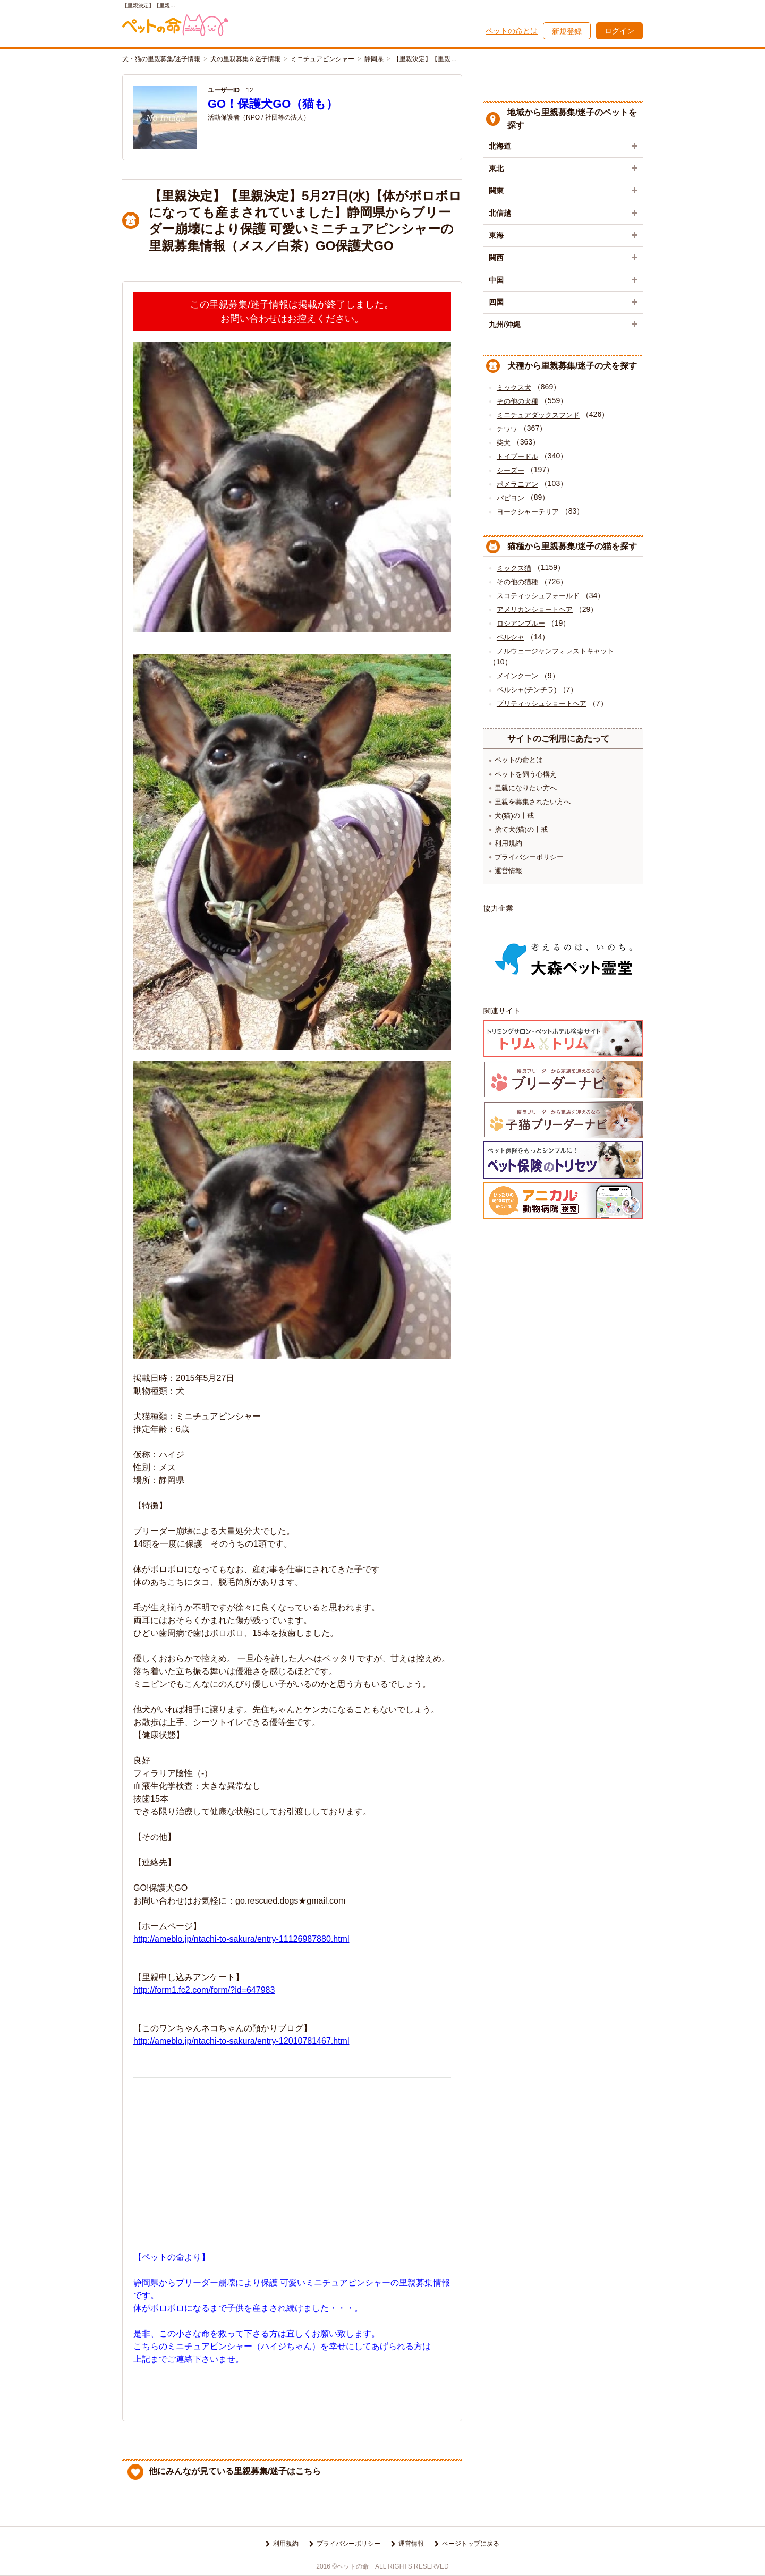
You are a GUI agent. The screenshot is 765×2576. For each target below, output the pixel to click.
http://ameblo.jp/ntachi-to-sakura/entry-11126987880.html (241, 1938)
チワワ (507, 429)
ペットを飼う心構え (526, 774)
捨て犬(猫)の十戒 (521, 829)
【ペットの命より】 (171, 2257)
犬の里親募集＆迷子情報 (245, 59)
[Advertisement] (292, 2161)
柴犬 (504, 443)
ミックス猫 (514, 568)
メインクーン (517, 676)
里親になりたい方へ (526, 788)
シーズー (510, 470)
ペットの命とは (512, 31)
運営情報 (508, 871)
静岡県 (374, 59)
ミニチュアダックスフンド (538, 415)
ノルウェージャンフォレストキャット (555, 651)
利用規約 (508, 843)
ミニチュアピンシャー (322, 59)
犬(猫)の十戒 (514, 816)
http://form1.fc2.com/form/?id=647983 (204, 1989)
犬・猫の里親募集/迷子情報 (161, 59)
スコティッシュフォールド (538, 596)
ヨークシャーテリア (528, 512)
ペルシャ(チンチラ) (527, 690)
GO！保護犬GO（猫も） (273, 103)
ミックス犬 (514, 387)
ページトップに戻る (470, 2543)
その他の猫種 (517, 582)
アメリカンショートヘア (535, 609)
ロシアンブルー (521, 623)
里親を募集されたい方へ (533, 802)
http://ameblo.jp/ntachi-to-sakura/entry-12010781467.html (241, 2040)
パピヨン (510, 498)
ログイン (619, 31)
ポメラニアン (517, 484)
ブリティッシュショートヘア (541, 703)
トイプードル (517, 456)
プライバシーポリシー (529, 857)
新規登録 (567, 31)
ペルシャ (510, 637)
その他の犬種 (517, 401)
